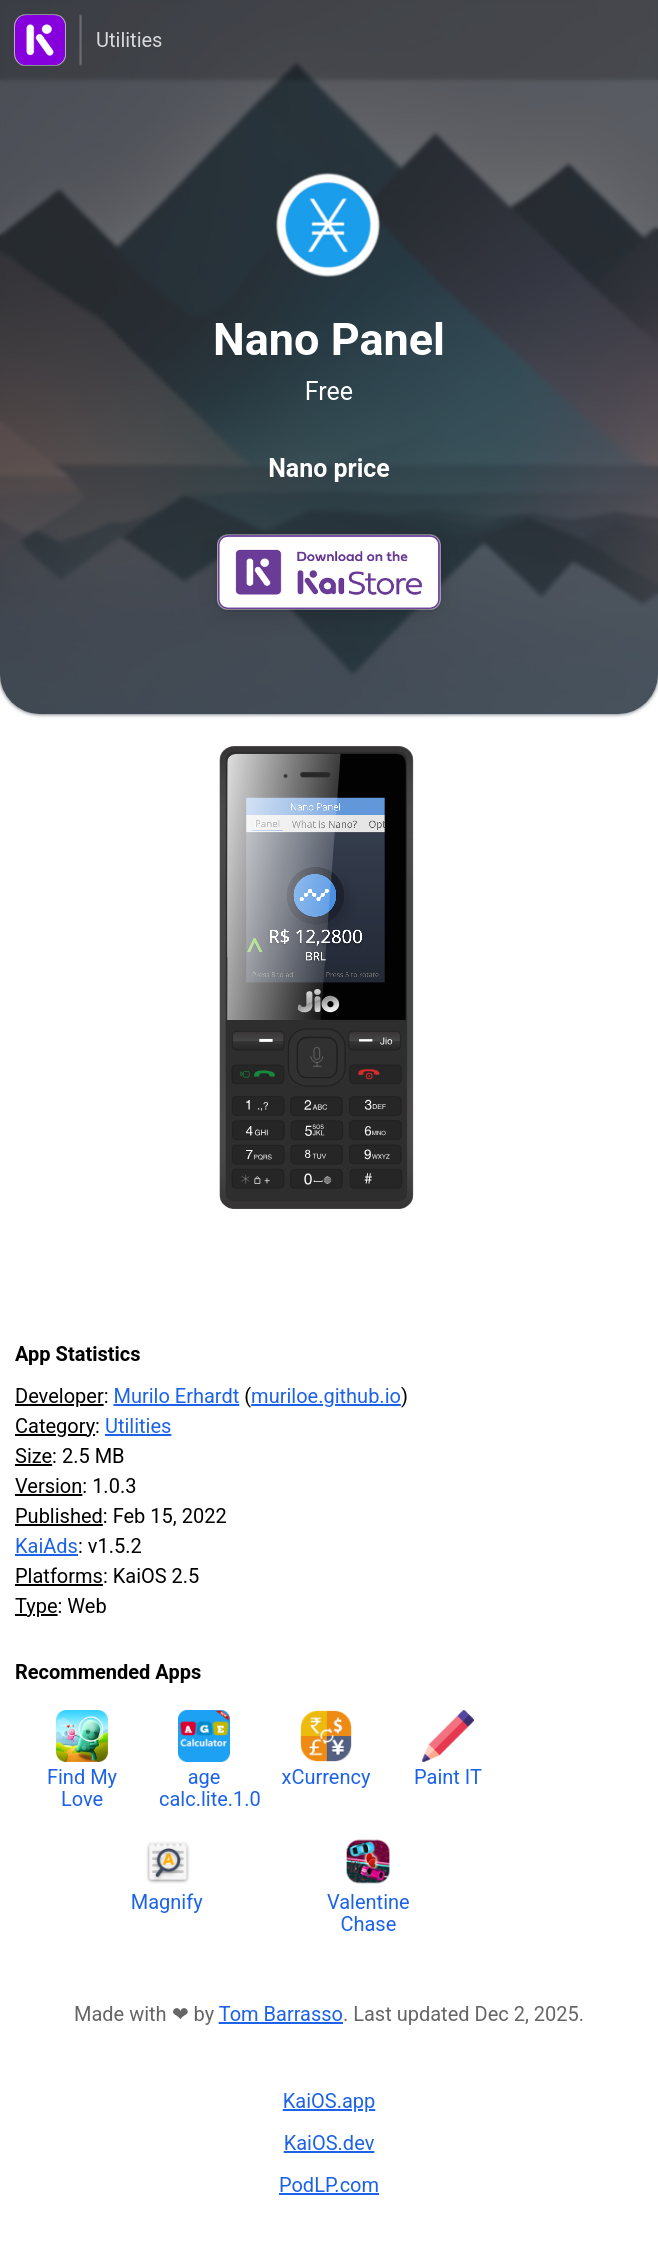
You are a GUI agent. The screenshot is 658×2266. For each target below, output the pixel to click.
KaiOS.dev (329, 2143)
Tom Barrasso (281, 2014)
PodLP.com (329, 2185)
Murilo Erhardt (176, 1396)
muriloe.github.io (326, 1396)
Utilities (129, 40)
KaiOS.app (329, 2101)
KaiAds (46, 1546)
